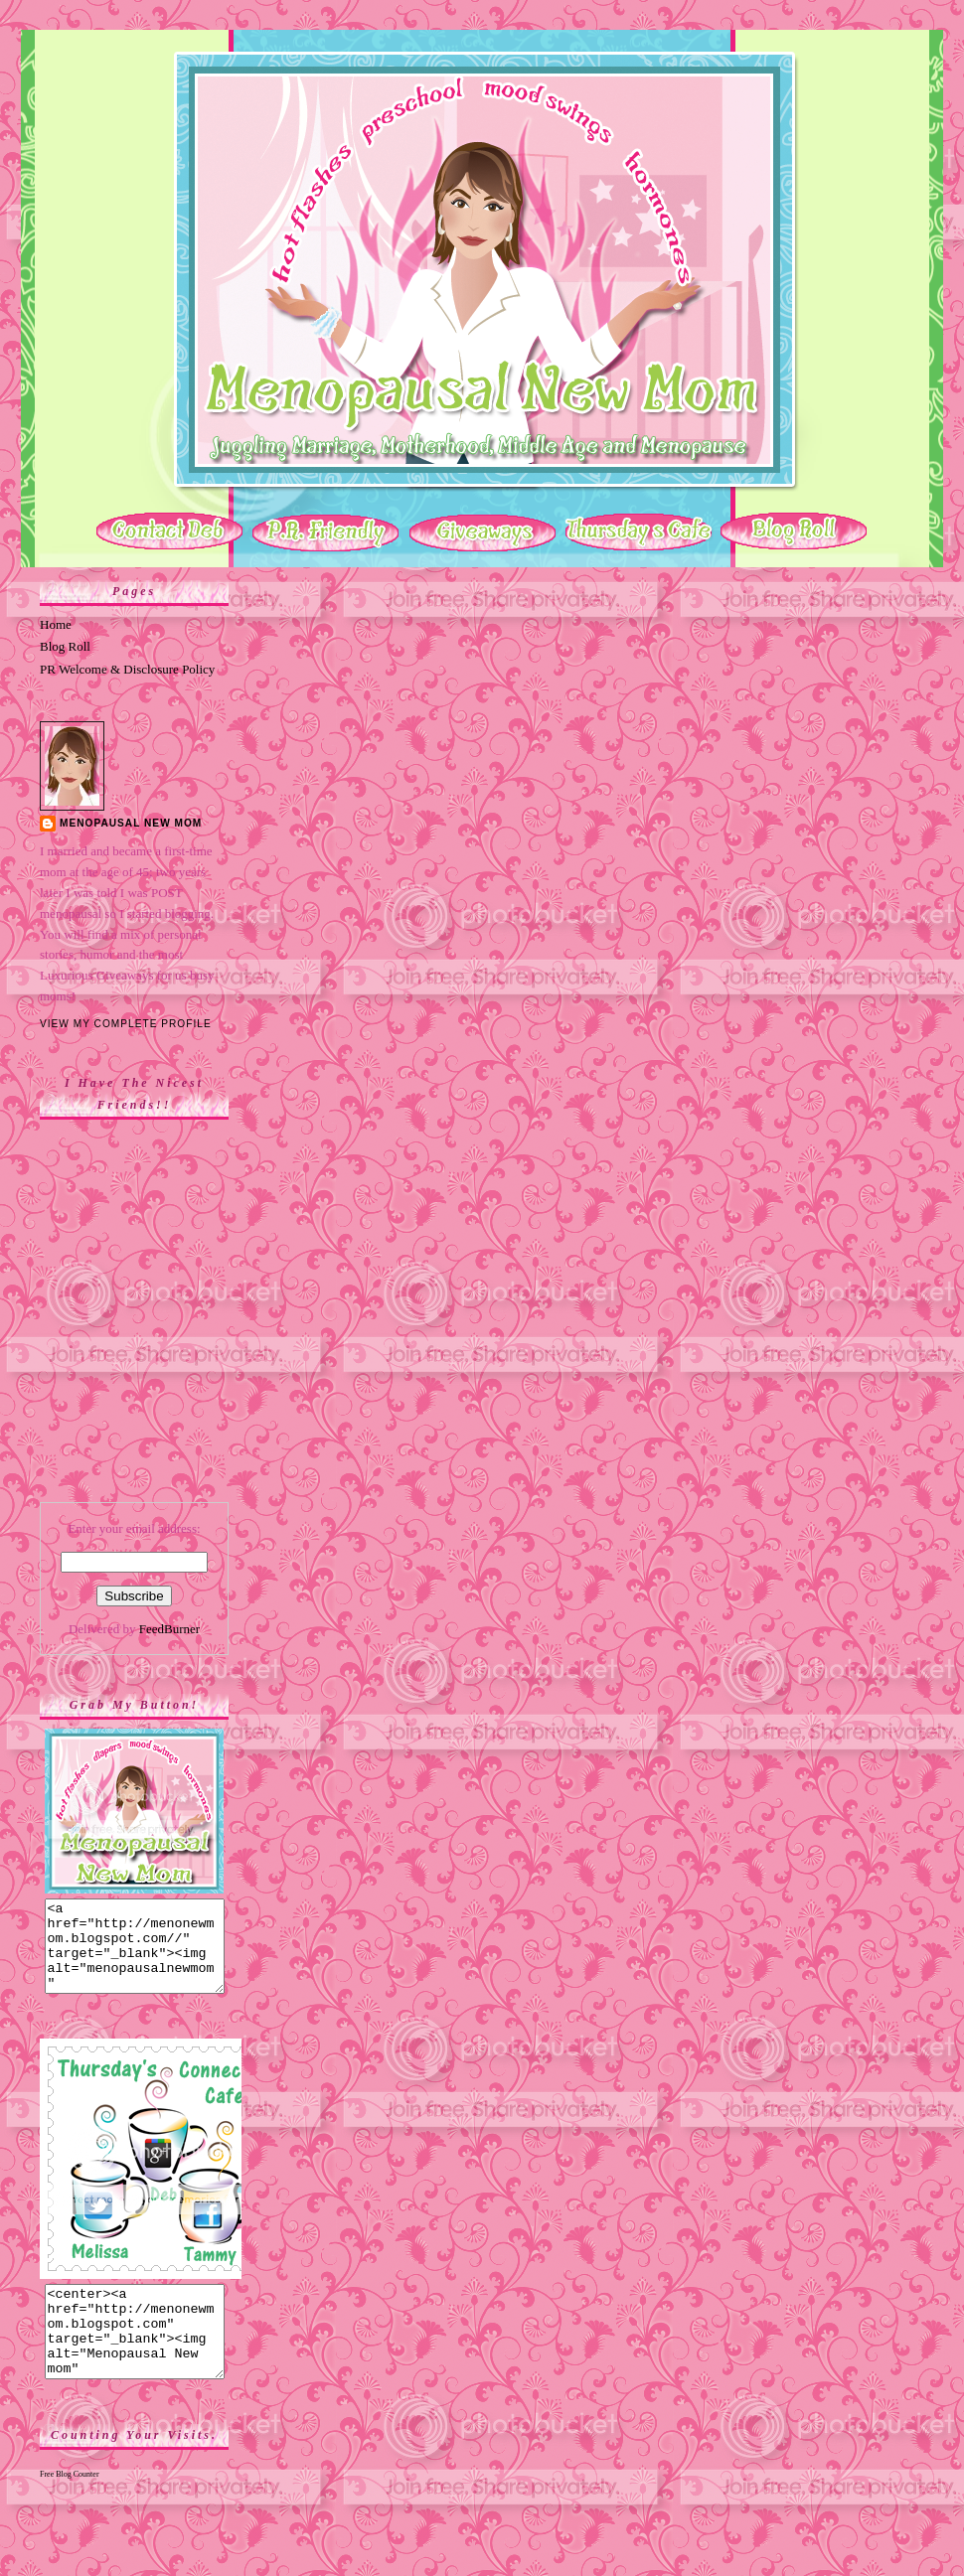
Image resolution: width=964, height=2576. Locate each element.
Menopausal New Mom (131, 823)
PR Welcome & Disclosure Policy (127, 669)
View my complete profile (126, 1023)
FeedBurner (169, 1628)
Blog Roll (65, 646)
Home (56, 624)
